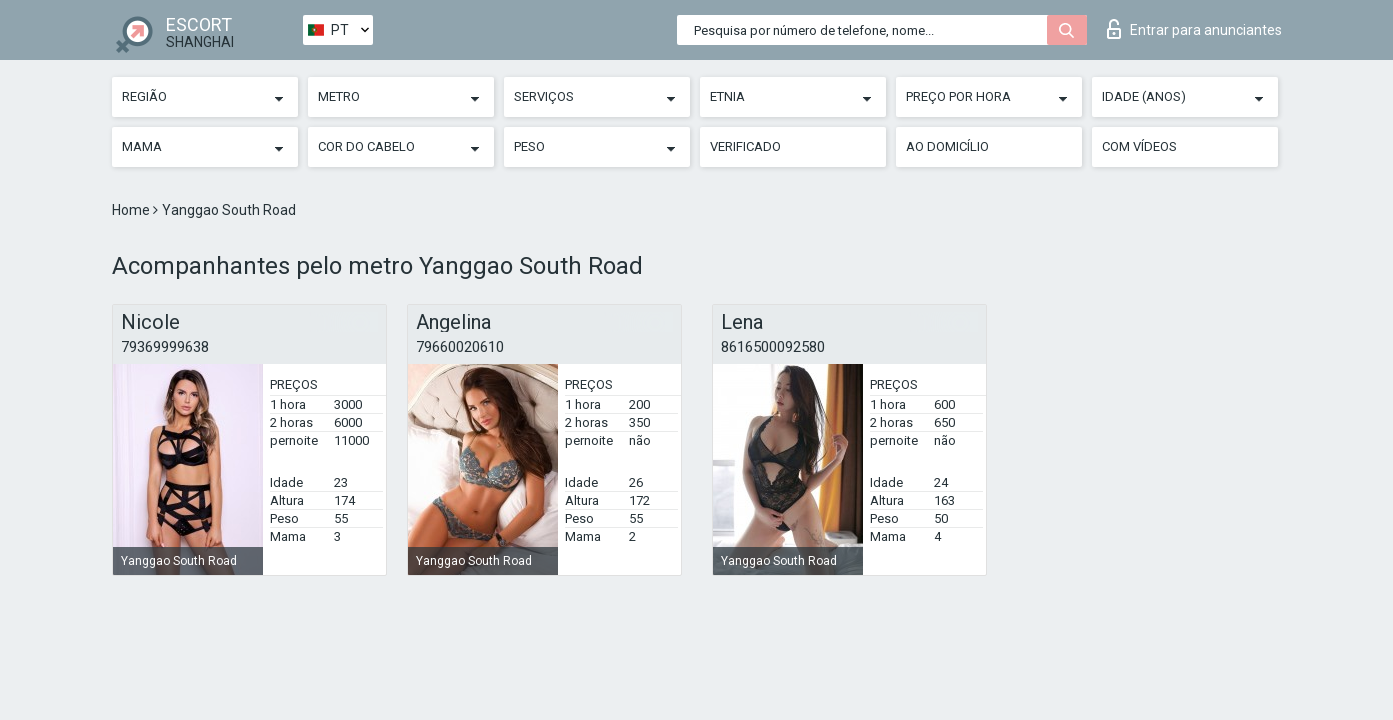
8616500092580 (773, 347)
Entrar (1194, 29)
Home (132, 210)
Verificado (745, 146)
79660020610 (460, 347)
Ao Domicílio (947, 146)
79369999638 (165, 347)
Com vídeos (1139, 146)
